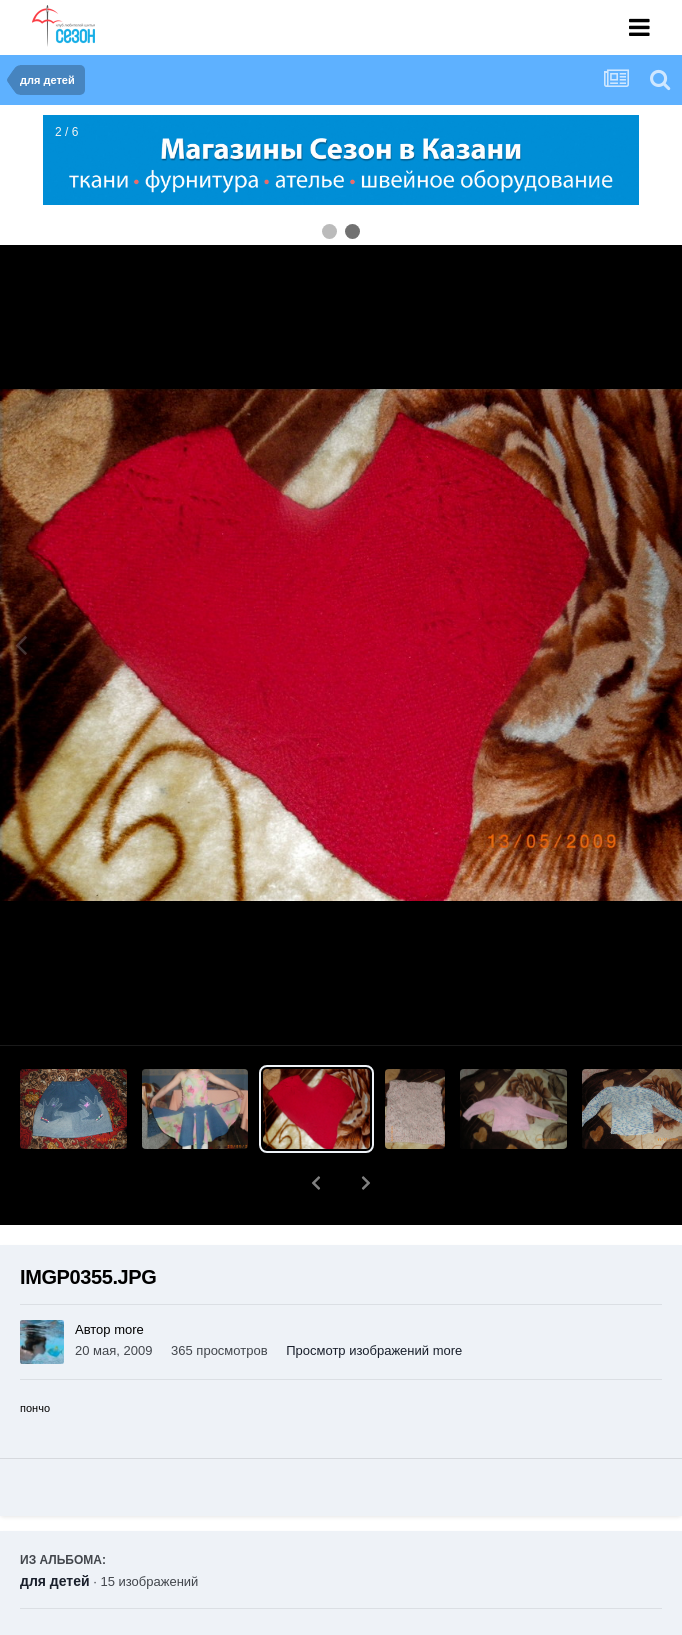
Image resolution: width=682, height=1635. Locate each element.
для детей (55, 1529)
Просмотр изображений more (374, 1298)
